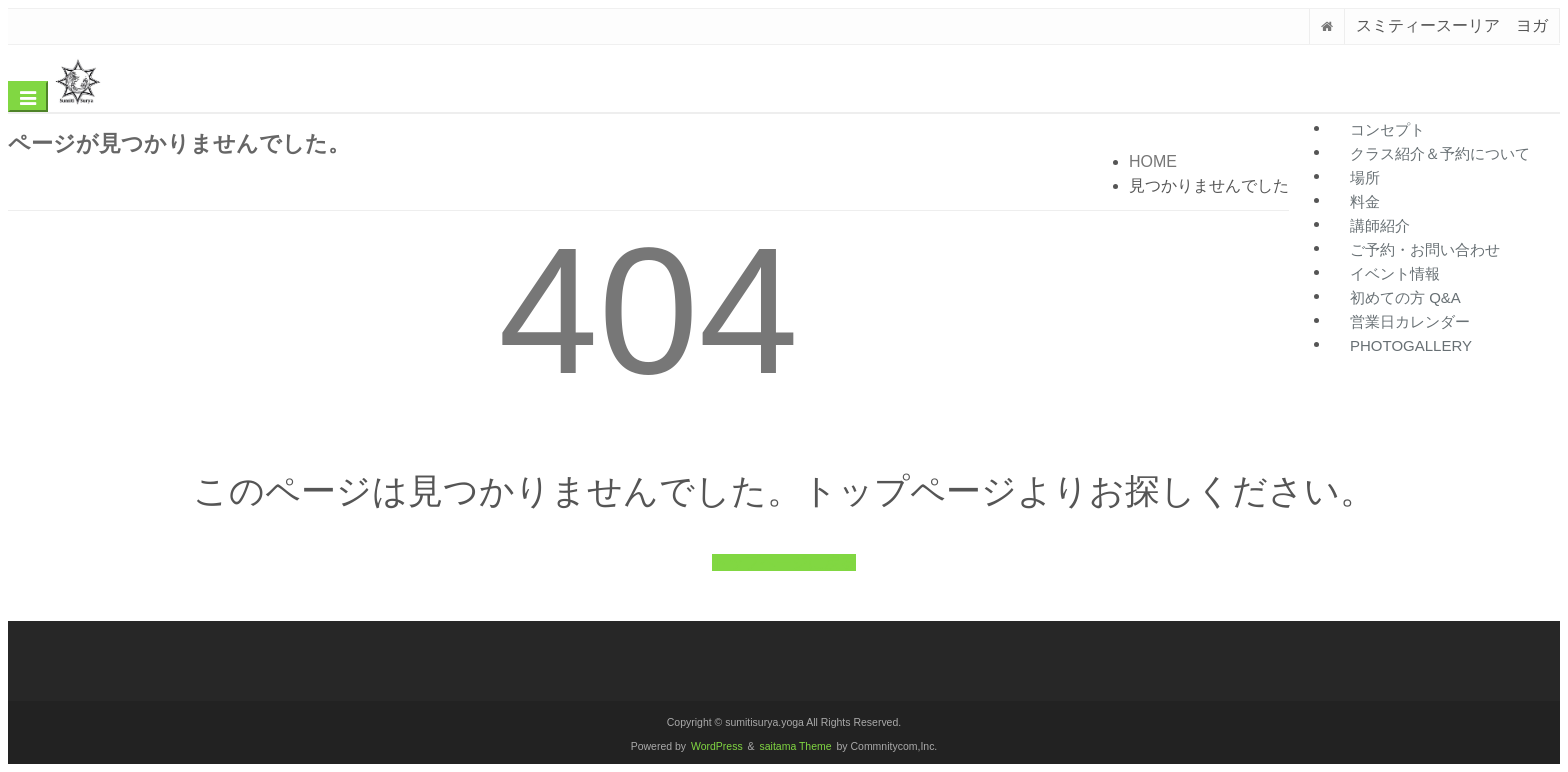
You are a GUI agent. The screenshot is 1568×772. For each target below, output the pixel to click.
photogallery (1411, 345)
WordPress (717, 746)
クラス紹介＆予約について (1440, 153)
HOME (1153, 161)
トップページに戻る (784, 562)
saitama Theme (796, 746)
